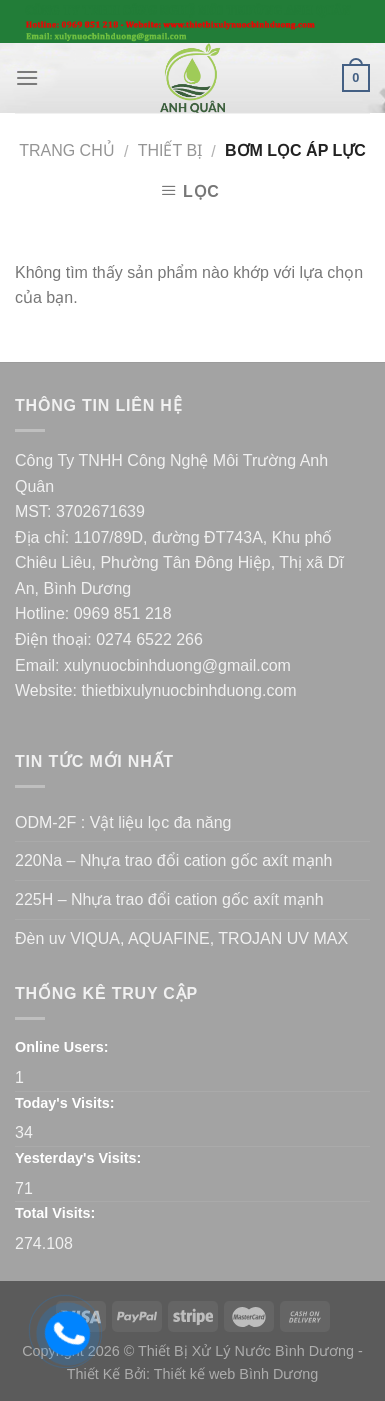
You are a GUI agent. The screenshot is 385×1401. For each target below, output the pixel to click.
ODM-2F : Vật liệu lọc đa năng (123, 822)
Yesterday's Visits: (78, 1158)
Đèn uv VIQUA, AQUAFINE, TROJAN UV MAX (181, 938)
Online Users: (62, 1047)
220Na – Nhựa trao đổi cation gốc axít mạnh (174, 860)
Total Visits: (55, 1213)
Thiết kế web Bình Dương (236, 1374)
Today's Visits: (65, 1103)
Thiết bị (170, 150)
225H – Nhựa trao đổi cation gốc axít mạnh (169, 899)
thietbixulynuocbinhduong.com (188, 690)
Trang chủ (67, 150)
